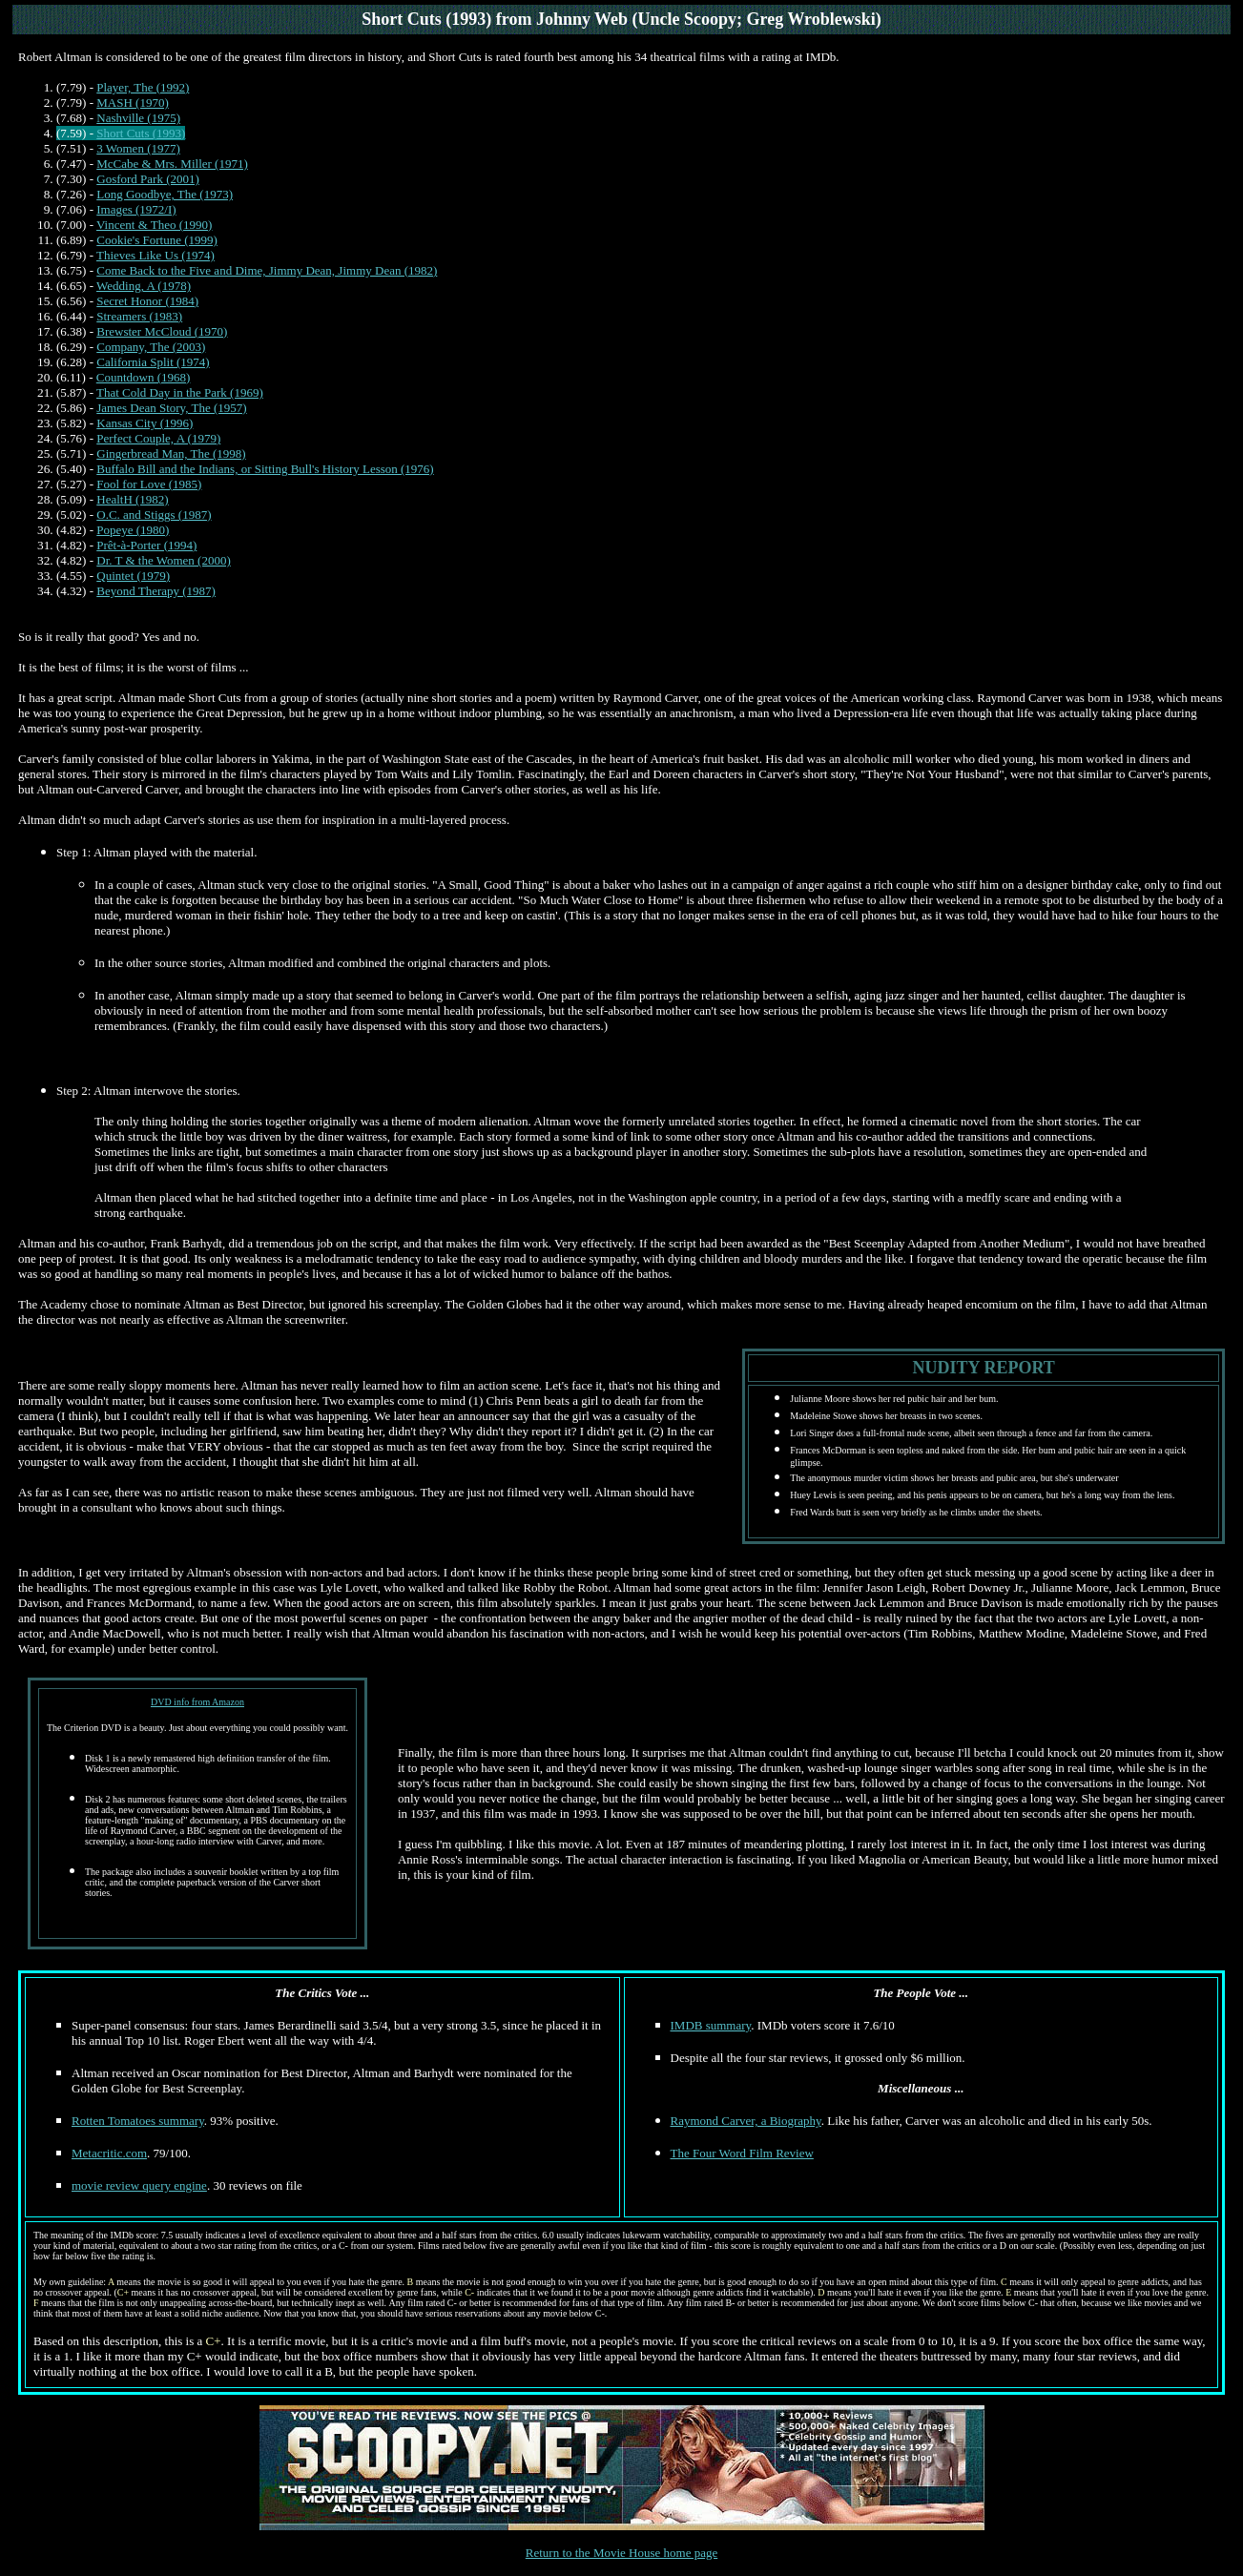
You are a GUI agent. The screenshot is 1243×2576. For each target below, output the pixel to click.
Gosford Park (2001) (147, 179)
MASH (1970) (132, 102)
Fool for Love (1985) (148, 484)
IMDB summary (711, 2025)
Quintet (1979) (133, 575)
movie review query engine (139, 2185)
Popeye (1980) (132, 530)
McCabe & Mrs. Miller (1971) (172, 163)
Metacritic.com (109, 2153)
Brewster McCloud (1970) (161, 331)
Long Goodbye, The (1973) (164, 194)
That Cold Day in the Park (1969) (179, 392)
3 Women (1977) (138, 148)
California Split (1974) (152, 362)
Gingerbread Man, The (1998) (170, 453)
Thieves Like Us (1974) (155, 255)
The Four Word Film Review (742, 2153)
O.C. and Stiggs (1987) (153, 514)
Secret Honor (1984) (147, 301)
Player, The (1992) (142, 87)
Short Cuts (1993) (140, 133)
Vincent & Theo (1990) (154, 224)
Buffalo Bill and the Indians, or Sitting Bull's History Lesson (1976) (264, 469)
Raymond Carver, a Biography (746, 2120)
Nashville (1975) (138, 118)
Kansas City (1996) (144, 423)
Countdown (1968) (143, 377)
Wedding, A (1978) (143, 285)
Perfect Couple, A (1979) (158, 438)
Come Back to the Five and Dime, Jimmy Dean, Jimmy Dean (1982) (266, 270)
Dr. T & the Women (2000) (163, 560)
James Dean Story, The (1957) (171, 408)
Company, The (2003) (150, 347)
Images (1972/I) (136, 209)
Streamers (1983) (139, 316)
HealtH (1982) (132, 499)
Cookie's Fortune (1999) (157, 240)
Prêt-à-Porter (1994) (146, 545)
